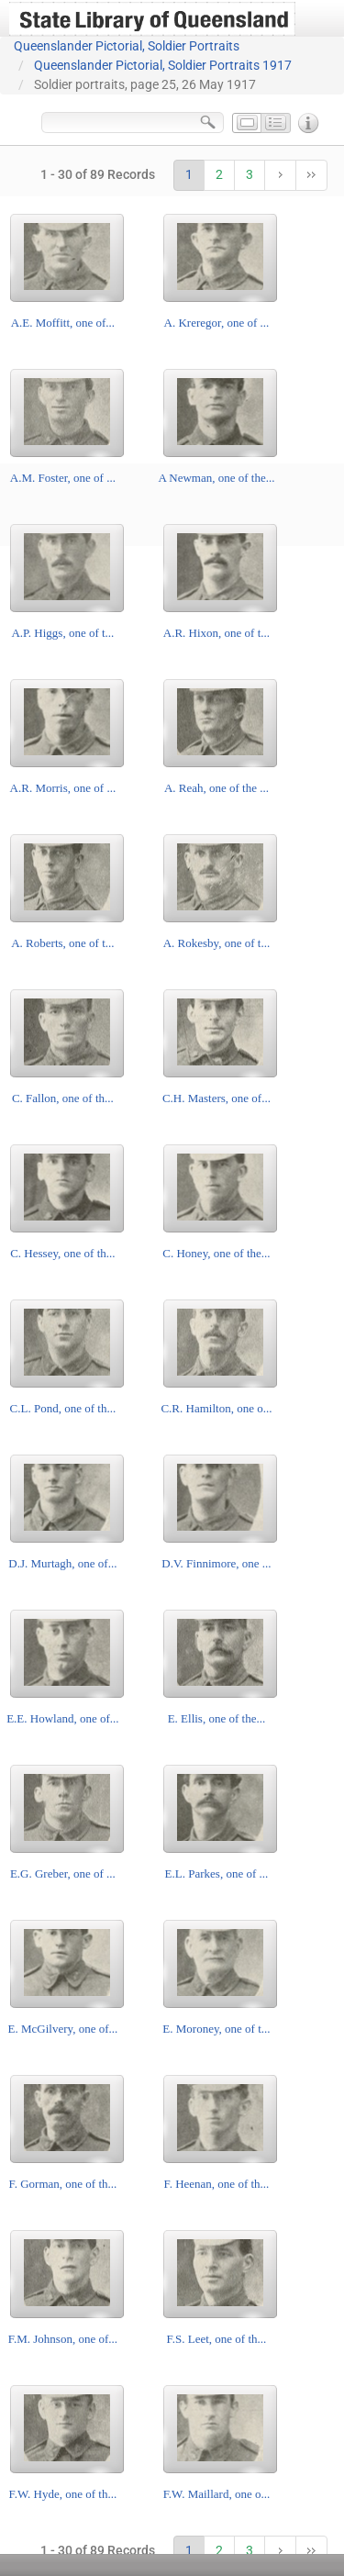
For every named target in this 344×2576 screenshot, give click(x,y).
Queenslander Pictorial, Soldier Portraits (126, 46)
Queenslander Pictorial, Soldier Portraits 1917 (163, 65)
